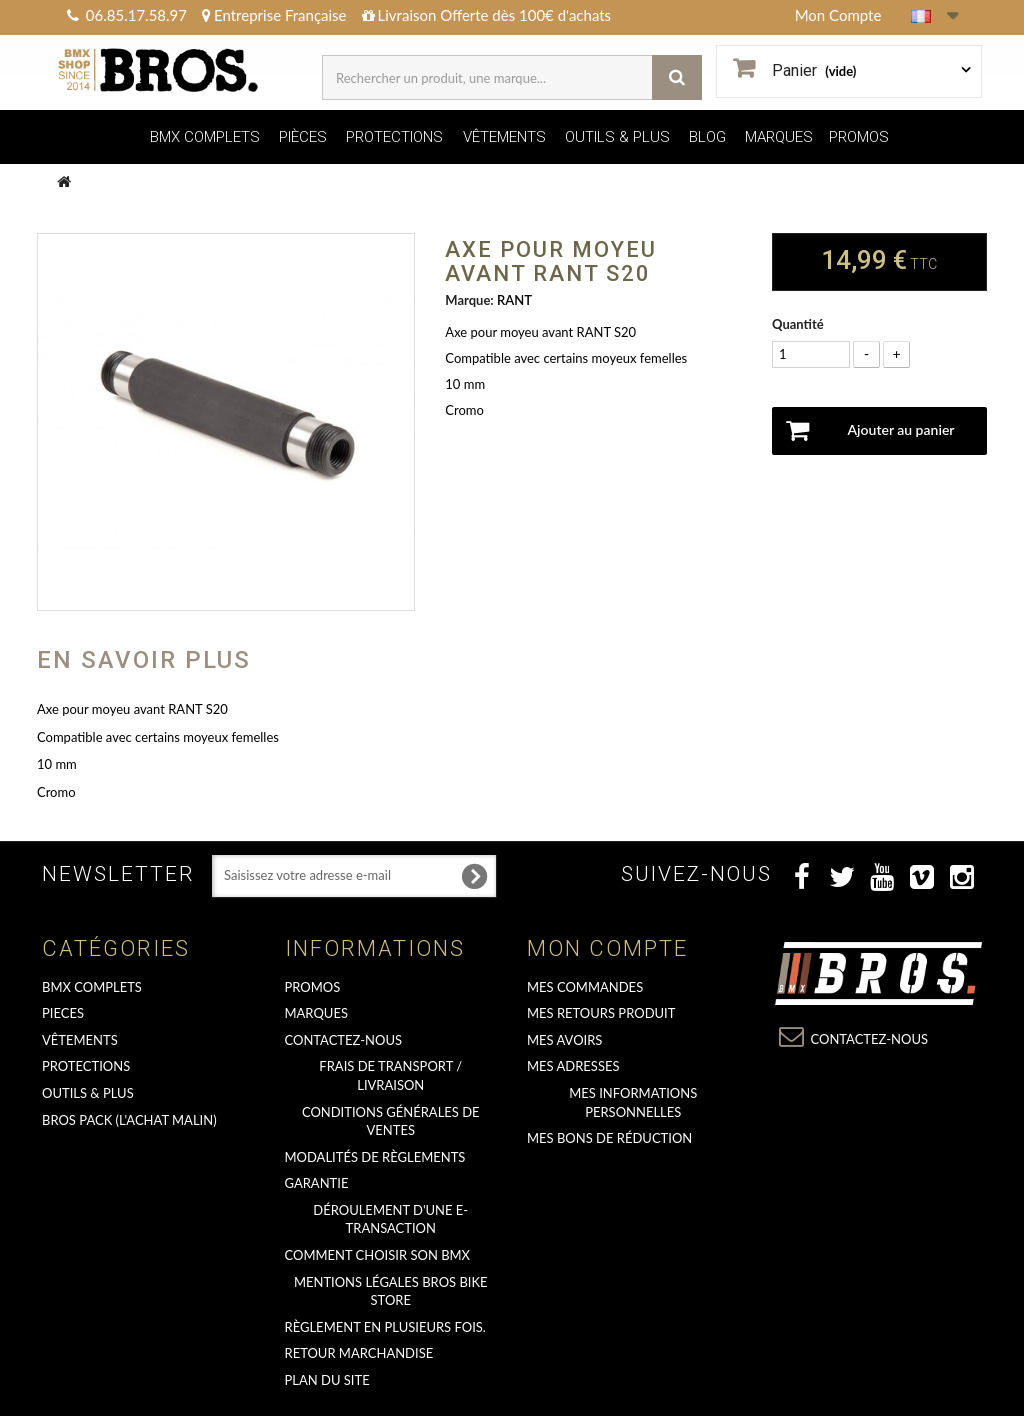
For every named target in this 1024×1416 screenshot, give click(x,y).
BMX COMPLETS (205, 137)
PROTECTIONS (394, 137)
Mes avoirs (564, 1040)
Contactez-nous (344, 1040)
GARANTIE (317, 1183)
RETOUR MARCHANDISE (359, 1353)
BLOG (707, 137)
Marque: (469, 300)
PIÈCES (303, 137)
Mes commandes (585, 987)
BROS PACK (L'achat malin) (129, 1120)
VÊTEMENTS (504, 137)
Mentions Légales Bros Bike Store (391, 1291)
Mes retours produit (601, 1013)
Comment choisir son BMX (378, 1255)
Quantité (798, 324)
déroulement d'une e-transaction (390, 1219)
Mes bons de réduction (609, 1138)
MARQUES (779, 137)
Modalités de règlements (375, 1157)
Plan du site (327, 1380)
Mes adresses (573, 1066)
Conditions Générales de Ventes (391, 1121)
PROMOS (859, 137)
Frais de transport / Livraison (390, 1075)
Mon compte (607, 948)
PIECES (63, 1013)
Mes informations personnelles (633, 1102)
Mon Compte (838, 15)
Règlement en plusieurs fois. (385, 1327)
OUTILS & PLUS (617, 137)
